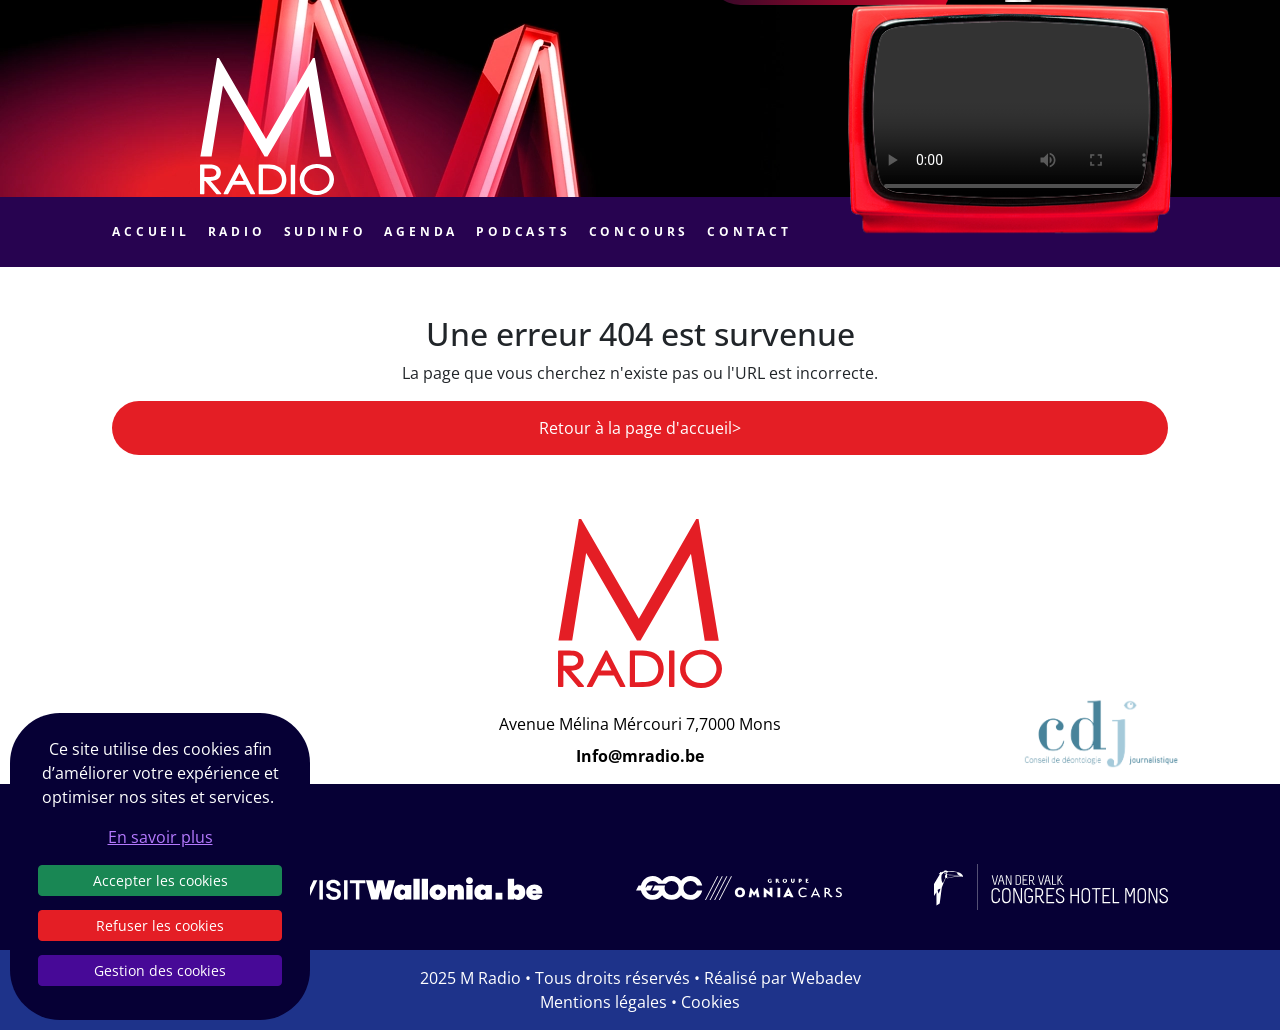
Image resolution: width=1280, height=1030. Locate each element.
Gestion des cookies (160, 970)
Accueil (151, 231)
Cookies (710, 1002)
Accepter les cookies (160, 880)
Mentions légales (603, 1002)
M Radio (490, 978)
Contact (749, 231)
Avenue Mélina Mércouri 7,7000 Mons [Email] (640, 724)
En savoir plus (160, 837)
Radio (237, 231)
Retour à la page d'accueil (635, 428)
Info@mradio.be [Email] (640, 756)
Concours (639, 231)
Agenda (421, 231)
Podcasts (523, 231)
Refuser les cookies (160, 925)
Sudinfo (325, 231)
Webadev (826, 978)
